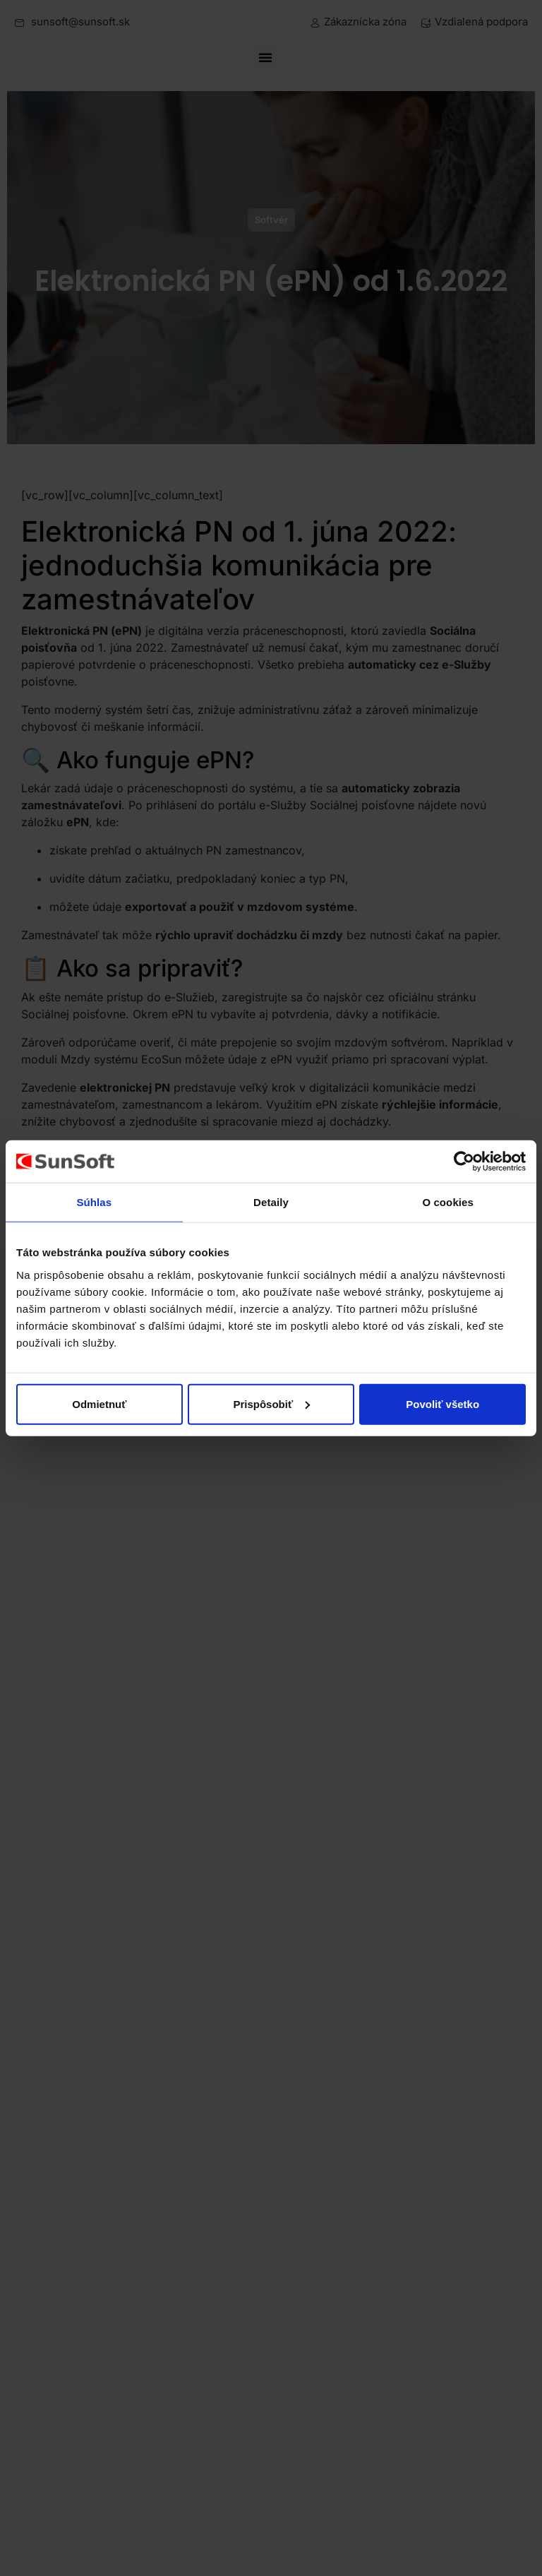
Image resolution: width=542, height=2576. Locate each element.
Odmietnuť (99, 1403)
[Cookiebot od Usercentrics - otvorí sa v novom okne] (464, 1161)
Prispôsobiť (271, 1403)
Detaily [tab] (271, 1202)
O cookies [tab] (448, 1202)
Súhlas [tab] (94, 1202)
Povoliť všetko (442, 1403)
